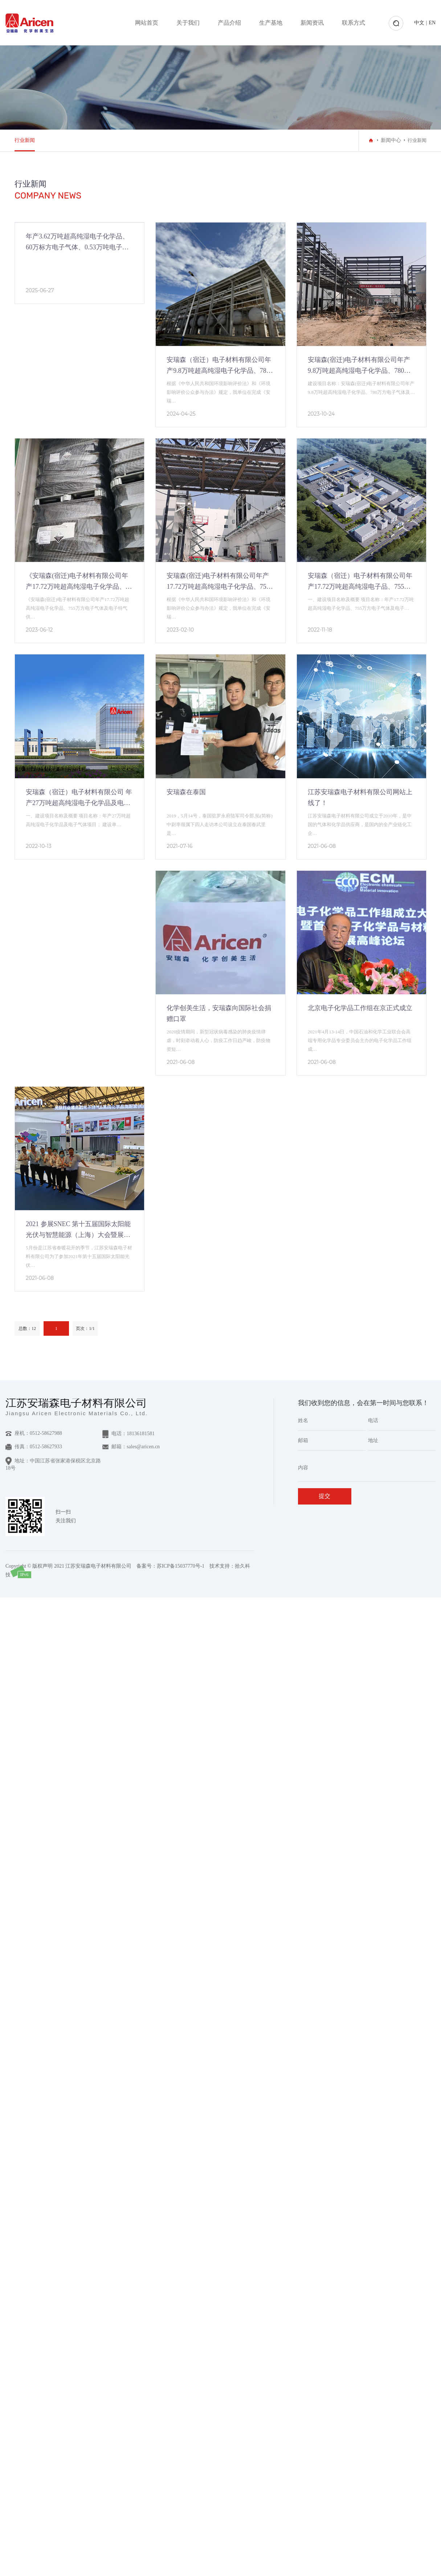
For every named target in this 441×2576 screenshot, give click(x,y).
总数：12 (27, 1328)
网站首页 (146, 23)
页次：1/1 (85, 1328)
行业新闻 (25, 140)
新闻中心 (391, 140)
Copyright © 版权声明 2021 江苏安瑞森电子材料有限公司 (68, 1566)
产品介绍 (229, 23)
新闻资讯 (312, 23)
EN (432, 22)
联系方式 (353, 23)
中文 (419, 22)
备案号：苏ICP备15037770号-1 (170, 1566)
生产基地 (270, 23)
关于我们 (188, 23)
